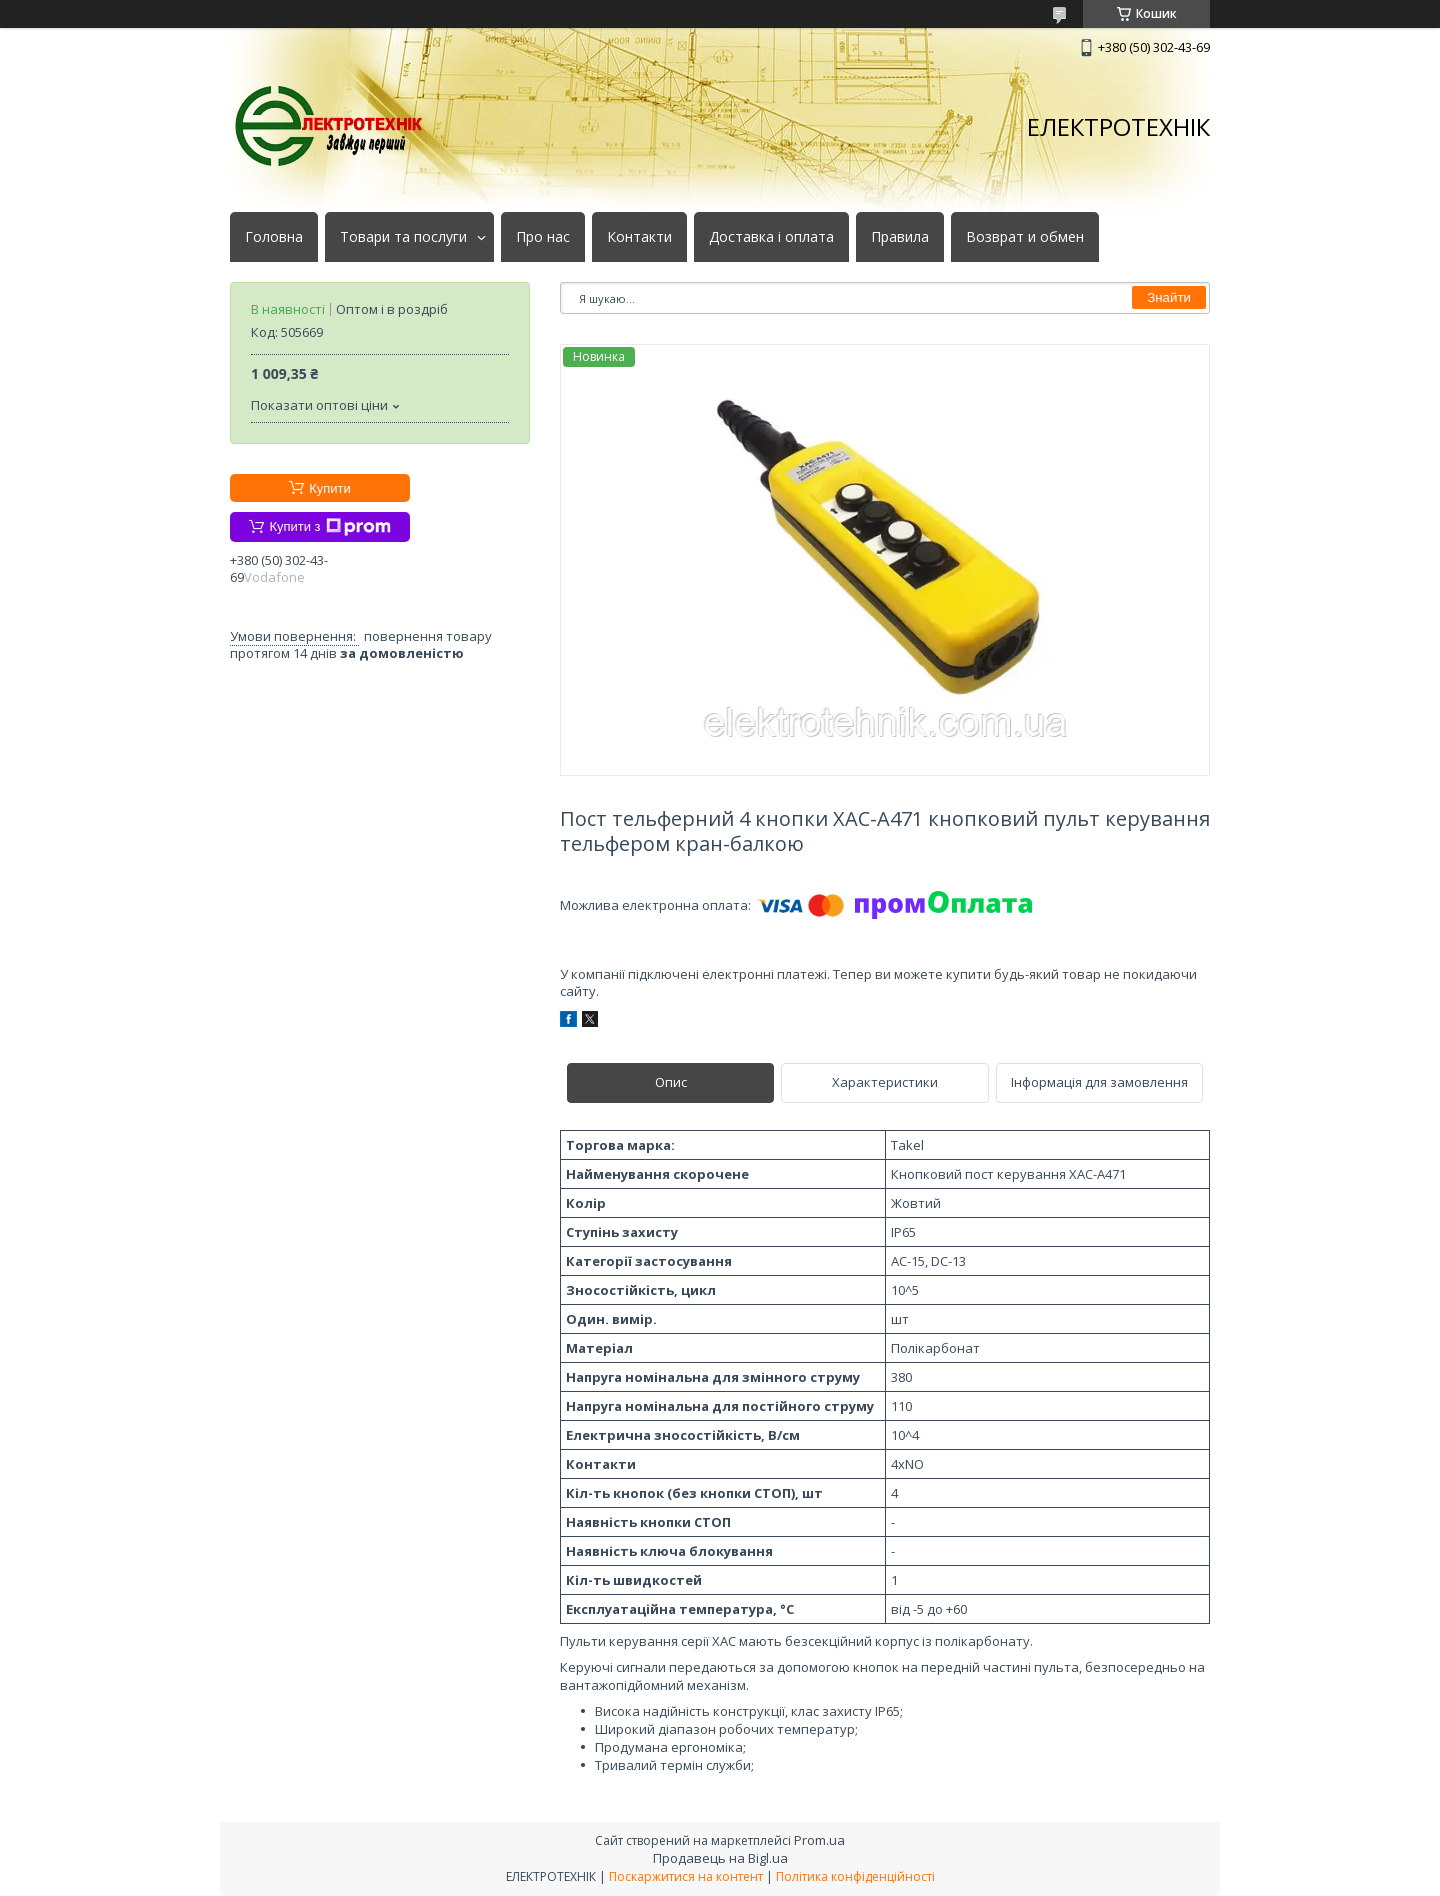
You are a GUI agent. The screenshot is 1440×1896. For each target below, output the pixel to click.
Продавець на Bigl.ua (720, 1858)
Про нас (543, 237)
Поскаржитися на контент (686, 1876)
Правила (900, 237)
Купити (330, 488)
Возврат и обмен (1025, 237)
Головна (274, 237)
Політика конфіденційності (855, 1876)
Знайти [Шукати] (1169, 297)
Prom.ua (819, 1840)
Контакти (639, 237)
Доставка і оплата (771, 237)
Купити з (329, 527)
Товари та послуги (403, 237)
